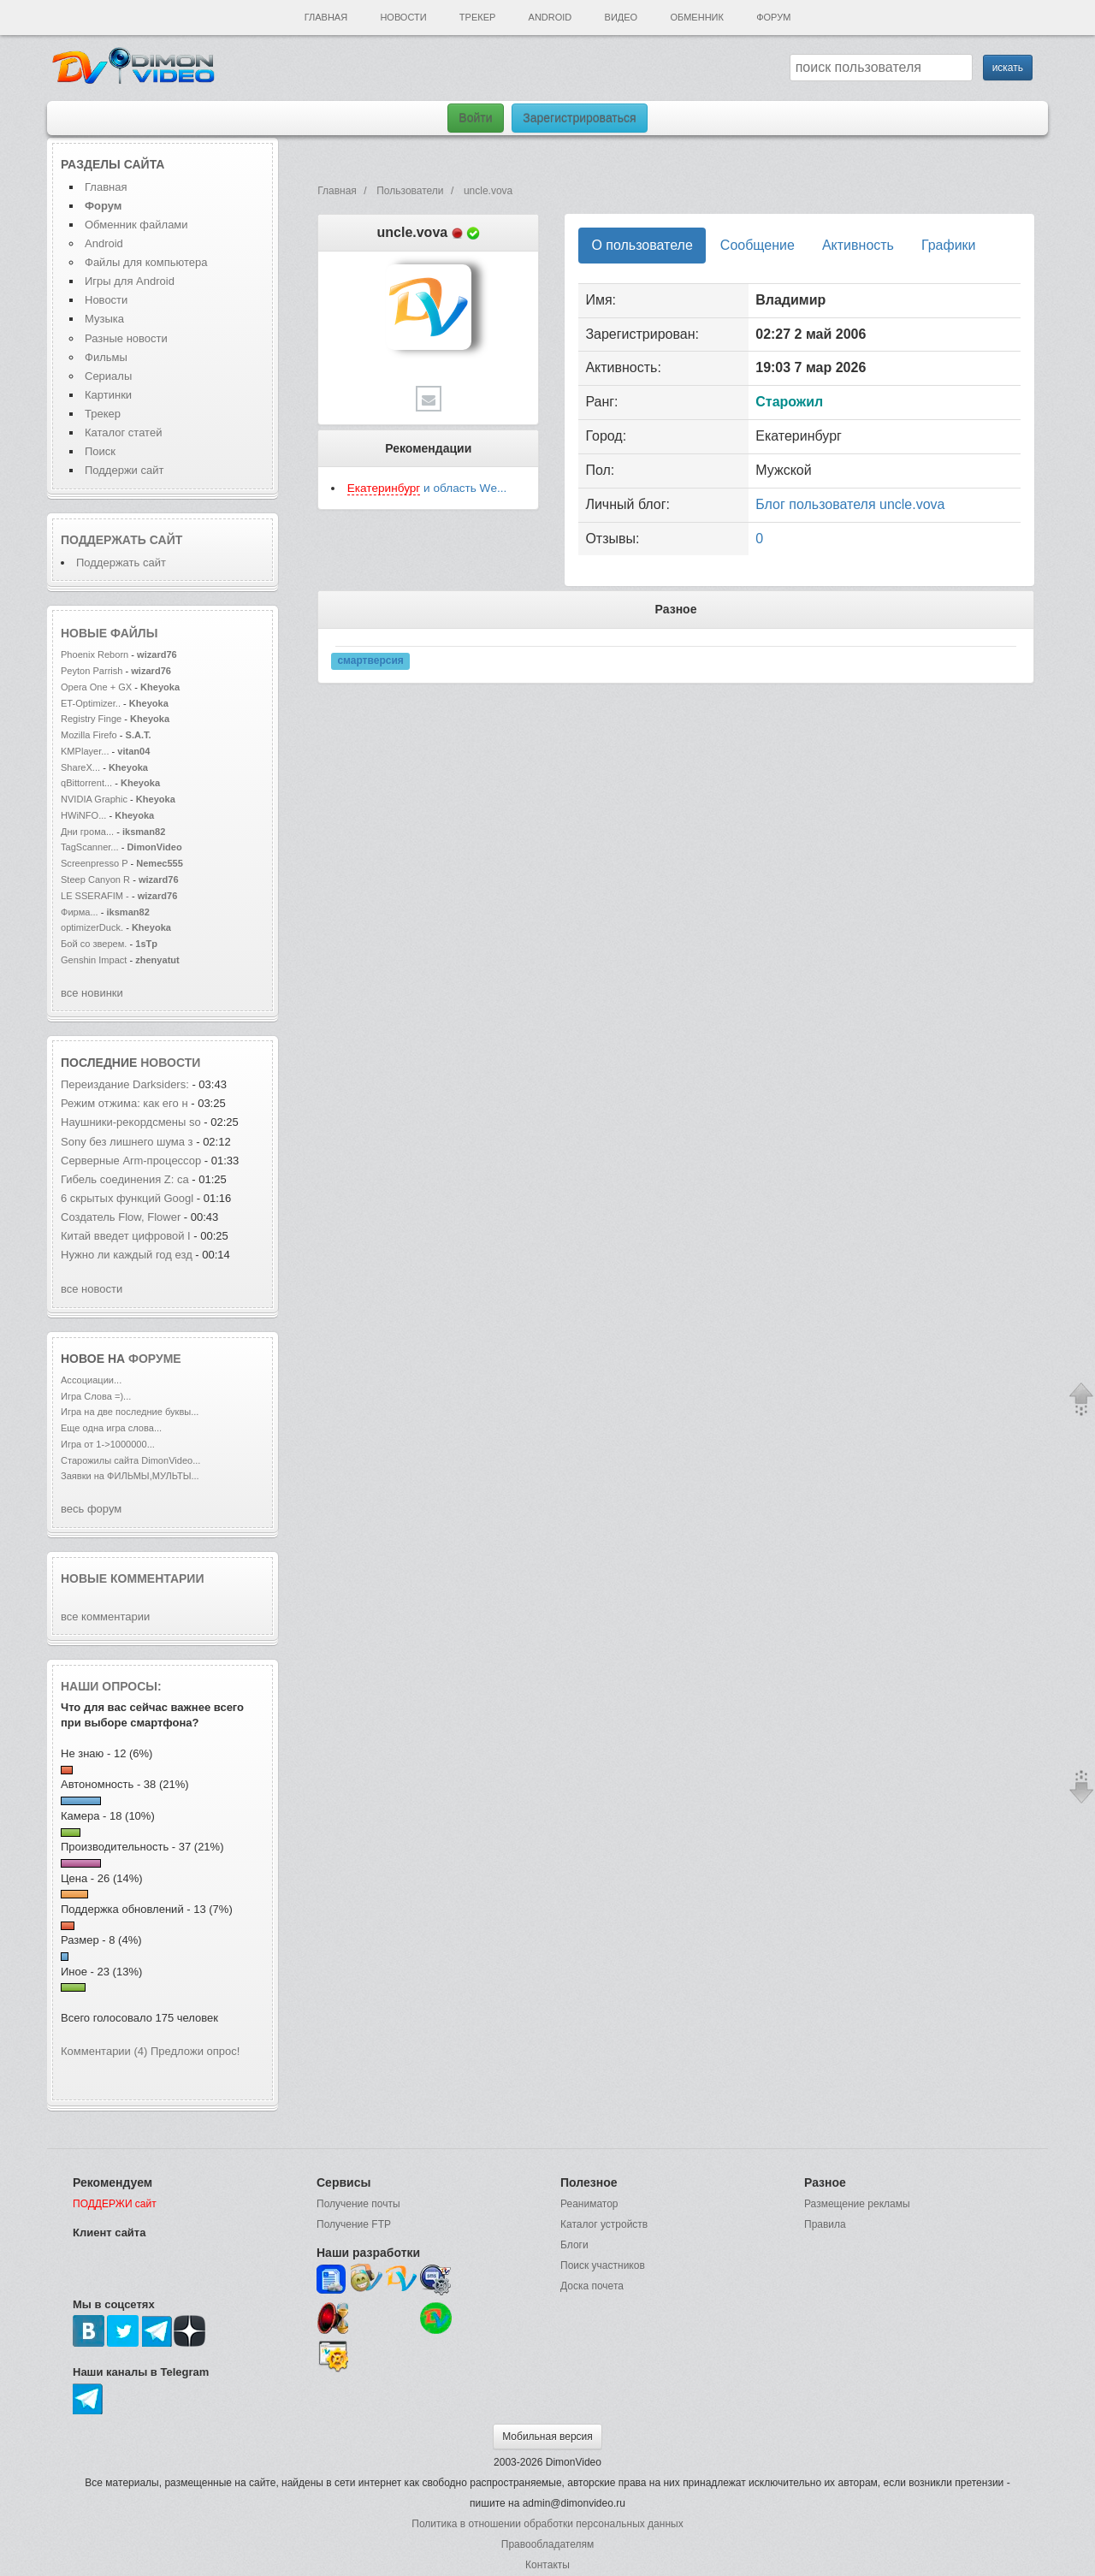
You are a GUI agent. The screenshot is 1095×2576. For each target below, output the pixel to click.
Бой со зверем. (94, 944)
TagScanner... (90, 847)
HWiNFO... (83, 815)
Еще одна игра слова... (111, 1428)
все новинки (92, 992)
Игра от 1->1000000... (108, 1444)
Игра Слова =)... (96, 1396)
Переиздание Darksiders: (125, 1084)
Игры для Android (130, 281)
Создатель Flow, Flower (122, 1217)
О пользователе (641, 245)
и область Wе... (427, 488)
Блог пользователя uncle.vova (849, 504)
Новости (403, 17)
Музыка (104, 318)
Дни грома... (87, 831)
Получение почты (358, 2204)
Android (550, 17)
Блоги (574, 2245)
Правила (825, 2224)
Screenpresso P (94, 863)
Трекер (477, 17)
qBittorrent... (86, 783)
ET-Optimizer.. (91, 703)
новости (170, 1062)
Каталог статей (123, 432)
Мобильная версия (547, 2437)
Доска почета (592, 2286)
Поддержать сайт (121, 540)
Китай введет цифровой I (126, 1235)
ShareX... (80, 767)
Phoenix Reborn (94, 654)
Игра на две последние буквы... (129, 1411)
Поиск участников (602, 2265)
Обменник (696, 17)
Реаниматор (589, 2204)
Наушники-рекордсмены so (131, 1122)
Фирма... (79, 912)
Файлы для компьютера (146, 262)
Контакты (547, 2565)
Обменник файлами (136, 224)
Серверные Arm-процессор (131, 1160)
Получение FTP (354, 2224)
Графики (948, 245)
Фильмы (106, 357)
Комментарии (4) (104, 2051)
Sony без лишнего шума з (127, 1141)
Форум (773, 17)
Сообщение (757, 245)
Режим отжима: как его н (124, 1103)
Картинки (108, 394)
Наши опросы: (111, 1686)
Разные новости (126, 338)
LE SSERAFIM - (96, 896)
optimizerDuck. (92, 927)
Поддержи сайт (124, 470)
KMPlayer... (85, 751)
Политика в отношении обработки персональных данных (547, 2524)
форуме (154, 1358)
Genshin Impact (94, 960)
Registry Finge (91, 719)
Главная (326, 17)
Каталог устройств (604, 2224)
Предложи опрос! (195, 2051)
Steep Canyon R (95, 879)
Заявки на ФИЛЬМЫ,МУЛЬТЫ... (130, 1476)
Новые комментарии (132, 1578)
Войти (475, 118)
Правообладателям (547, 2544)
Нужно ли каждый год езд (126, 1254)
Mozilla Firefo (89, 735)
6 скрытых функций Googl (127, 1198)
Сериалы (108, 376)
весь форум (91, 1508)
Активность (858, 245)
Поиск (100, 451)
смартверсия (370, 661)
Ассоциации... (91, 1380)
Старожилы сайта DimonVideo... (130, 1460)
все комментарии (105, 1616)
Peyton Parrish (91, 671)
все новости (91, 1288)
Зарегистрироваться (579, 118)
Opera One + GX (96, 687)
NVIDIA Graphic (94, 799)
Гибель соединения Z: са (125, 1179)
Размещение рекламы (857, 2204)
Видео (621, 17)
